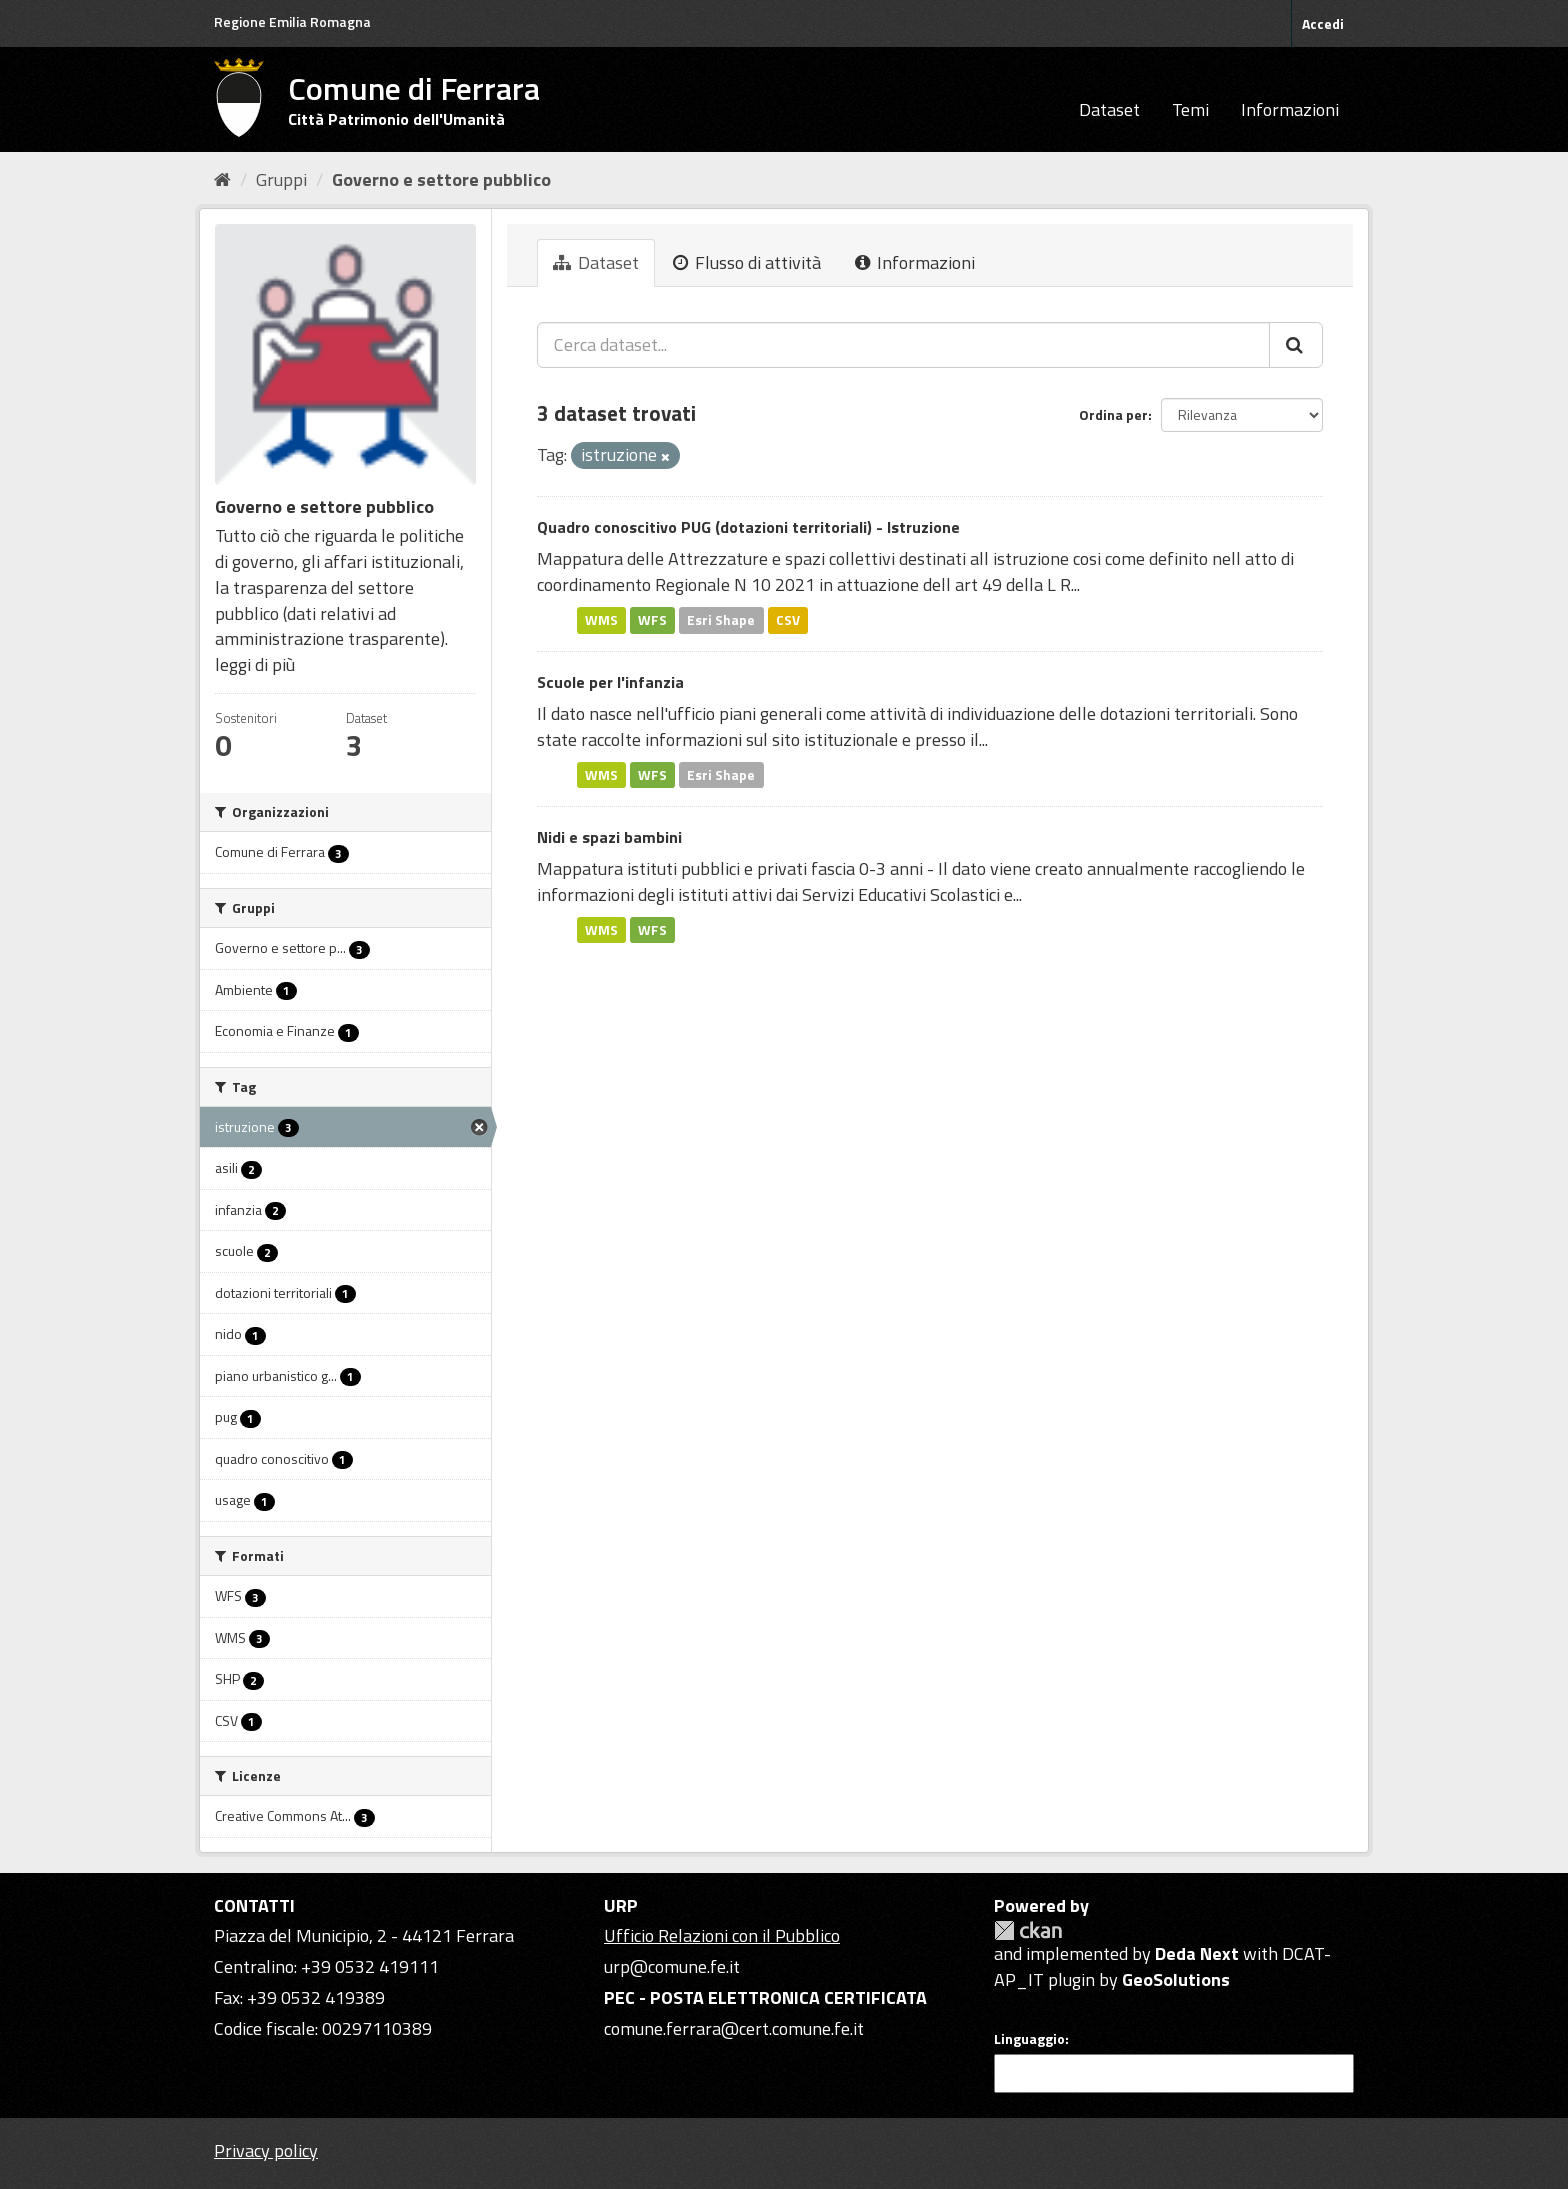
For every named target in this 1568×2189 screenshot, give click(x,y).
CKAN (1028, 1930)
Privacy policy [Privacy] (266, 2150)
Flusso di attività (747, 262)
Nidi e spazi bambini (609, 837)
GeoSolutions (1176, 1979)
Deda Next (1197, 1953)
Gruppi (281, 179)
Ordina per (1113, 414)
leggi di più (255, 664)
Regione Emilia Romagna (292, 21)
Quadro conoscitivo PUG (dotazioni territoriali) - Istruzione (748, 527)
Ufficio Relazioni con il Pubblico (722, 1935)
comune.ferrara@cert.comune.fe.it (734, 2028)
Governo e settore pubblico (441, 179)
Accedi (1323, 23)
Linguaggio (1029, 2039)
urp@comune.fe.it (672, 1966)
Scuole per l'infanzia (610, 682)
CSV (788, 620)
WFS (652, 620)
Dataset (1109, 109)
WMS (601, 620)
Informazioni (1290, 109)
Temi (1190, 109)
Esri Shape (721, 620)
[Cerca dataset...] (903, 345)
